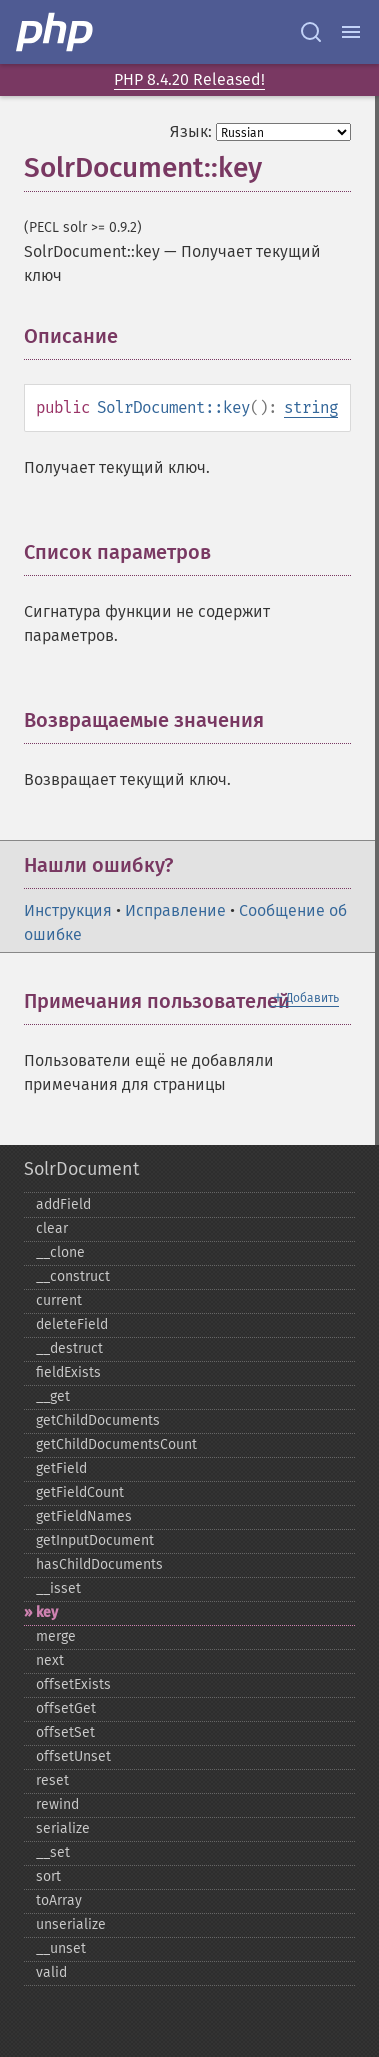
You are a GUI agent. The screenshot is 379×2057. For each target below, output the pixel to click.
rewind (57, 1804)
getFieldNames (84, 1516)
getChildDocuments (98, 1420)
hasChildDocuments (99, 1564)
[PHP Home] (56, 32)
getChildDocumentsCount (116, 1444)
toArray (59, 1900)
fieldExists (68, 1372)
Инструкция (68, 910)
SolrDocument (81, 1169)
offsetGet (66, 1708)
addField (63, 1204)
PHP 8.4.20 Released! (189, 79)
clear (52, 1228)
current (59, 1300)
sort (48, 1876)
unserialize (71, 1924)
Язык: (191, 131)
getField (61, 1468)
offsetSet (65, 1732)
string (311, 407)
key (47, 1612)
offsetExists (73, 1684)
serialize (63, 1828)
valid (51, 1972)
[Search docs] (311, 32)
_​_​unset (61, 1948)
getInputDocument (95, 1540)
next (50, 1660)
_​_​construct (73, 1276)
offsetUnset (73, 1756)
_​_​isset (58, 1588)
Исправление (175, 910)
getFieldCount (80, 1492)
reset (52, 1780)
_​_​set (53, 1852)
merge (56, 1636)
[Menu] (351, 32)
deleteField (72, 1324)
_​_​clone (60, 1252)
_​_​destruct (69, 1348)
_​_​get (53, 1396)
